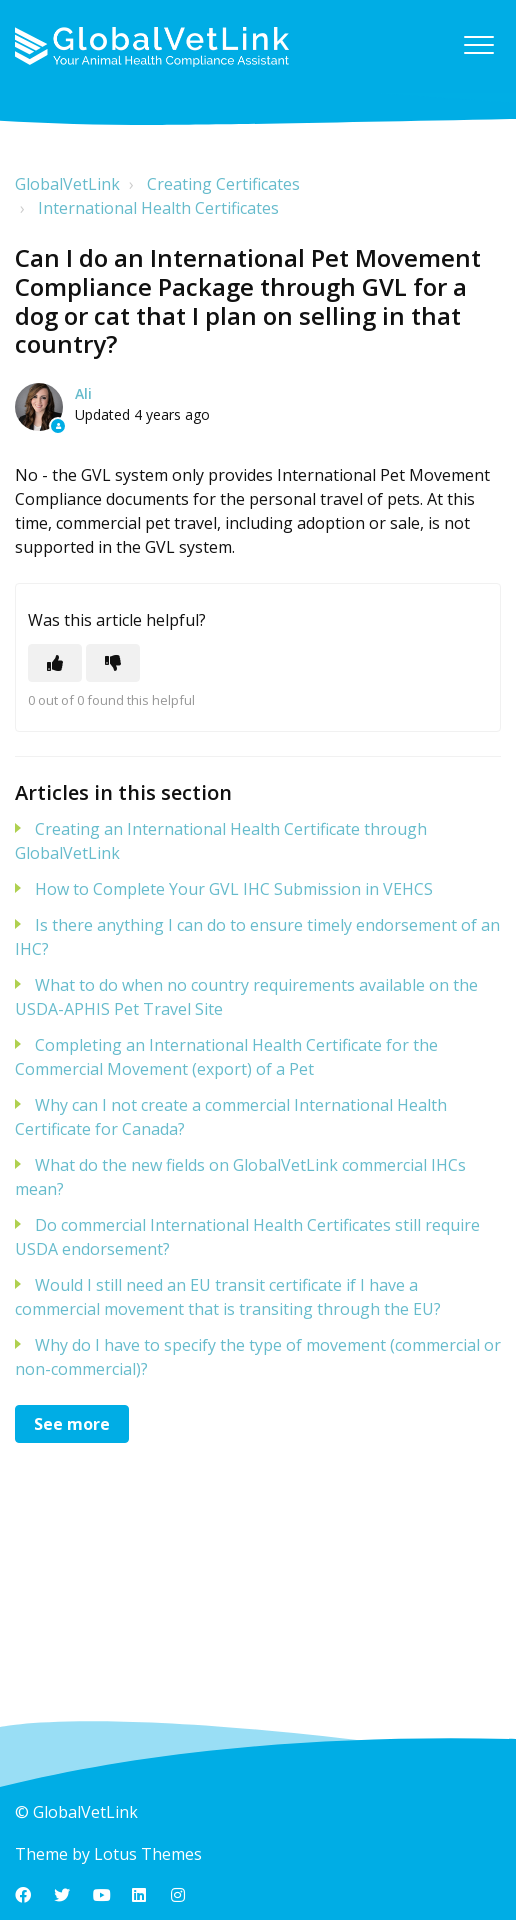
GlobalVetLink (67, 184)
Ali (83, 393)
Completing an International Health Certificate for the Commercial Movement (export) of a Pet (226, 1057)
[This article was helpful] (55, 663)
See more (72, 1424)
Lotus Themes (148, 1854)
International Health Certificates (158, 208)
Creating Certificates (223, 184)
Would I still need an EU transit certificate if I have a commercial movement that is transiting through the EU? (228, 1297)
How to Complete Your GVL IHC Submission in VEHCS (234, 889)
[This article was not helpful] (113, 663)
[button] (478, 44)
